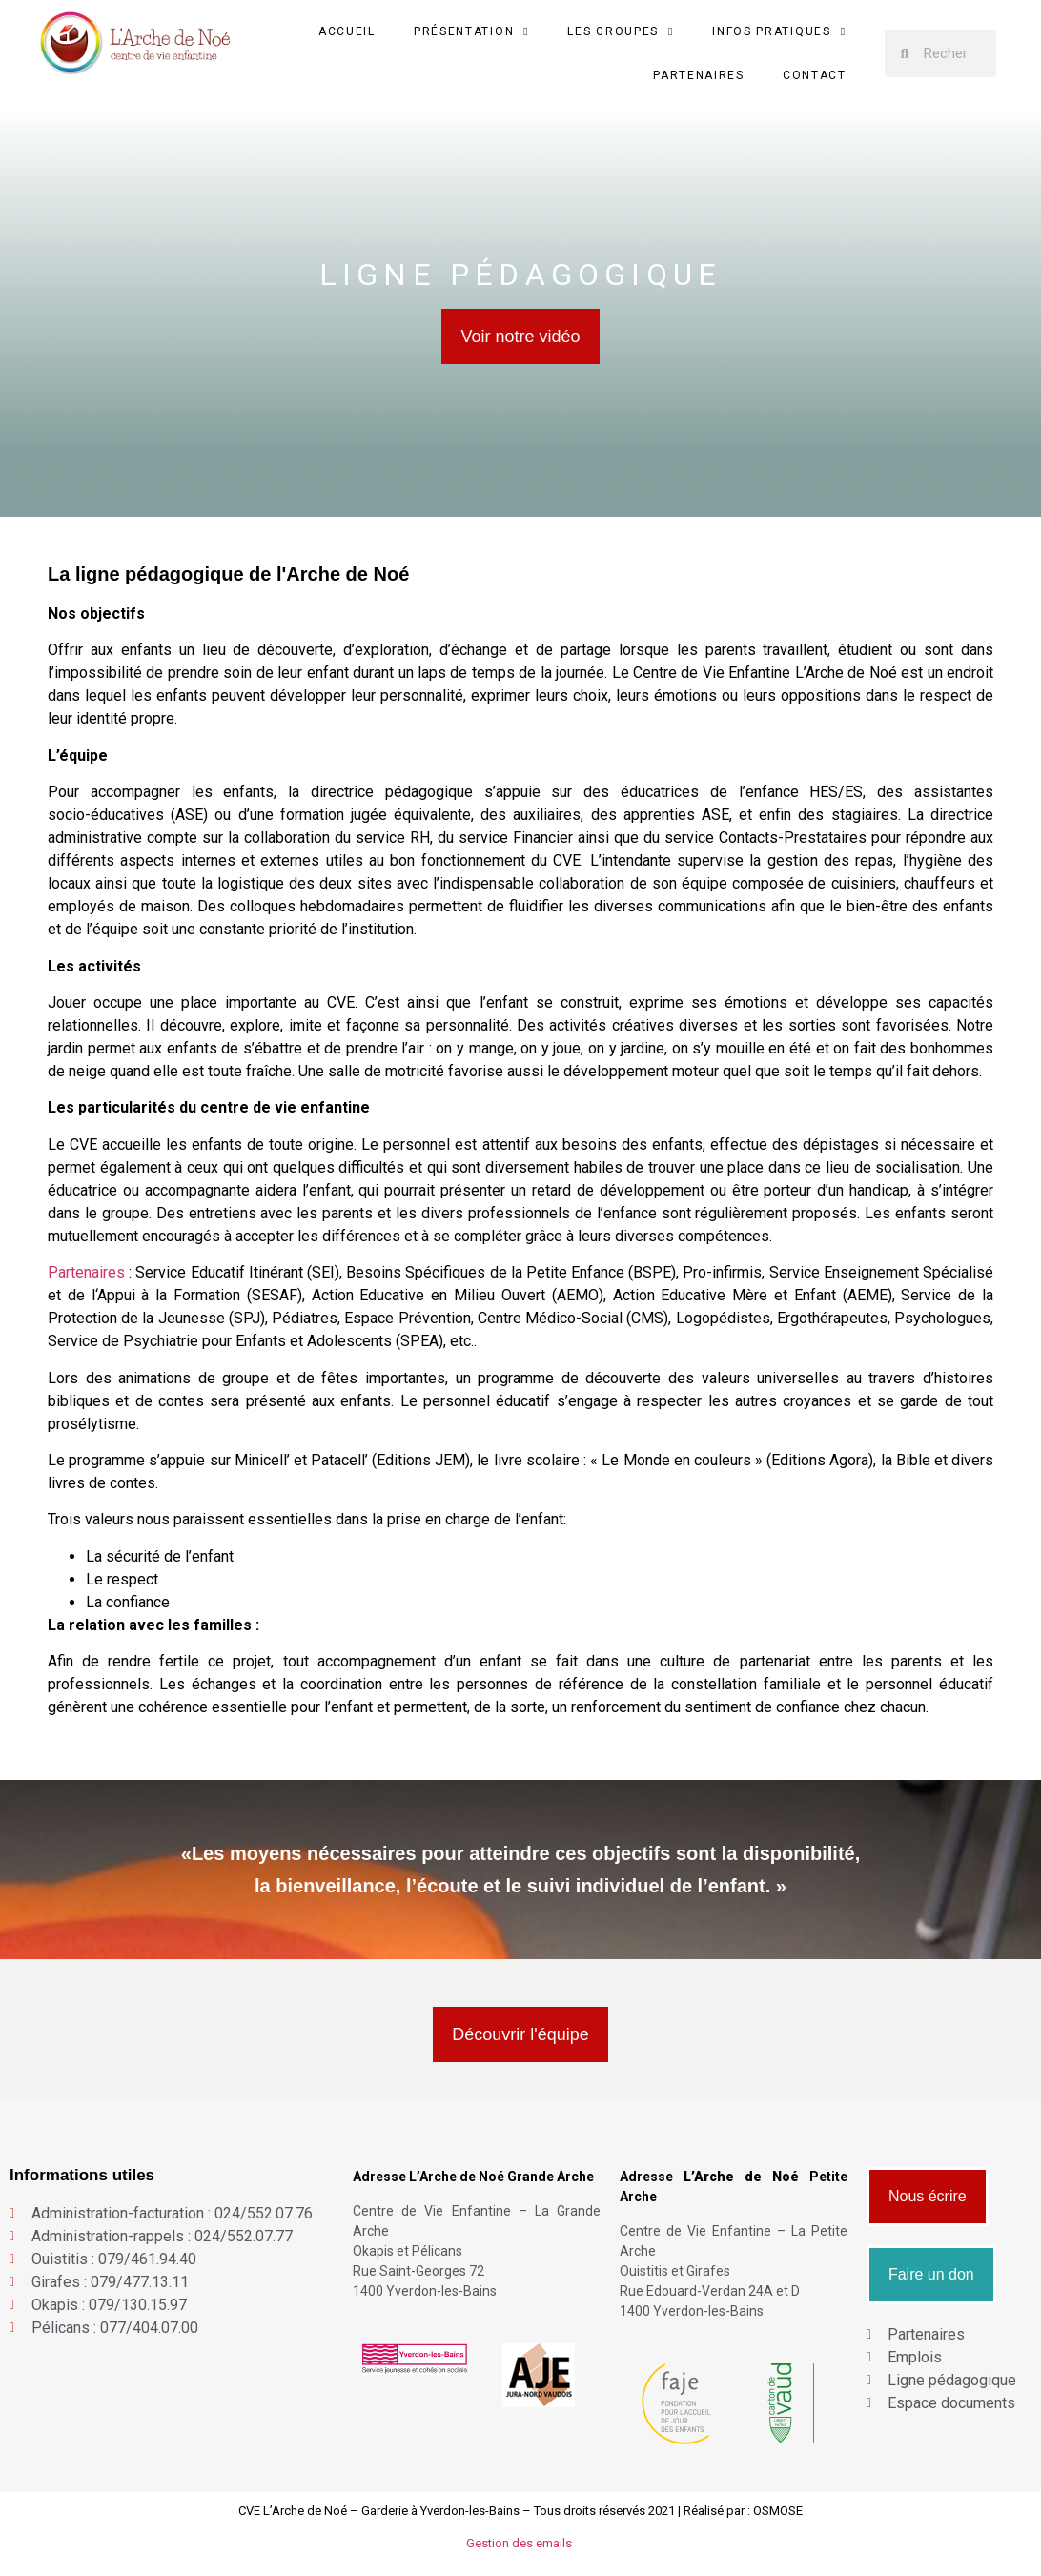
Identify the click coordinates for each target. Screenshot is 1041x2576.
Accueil (347, 31)
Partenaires (699, 75)
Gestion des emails (520, 2543)
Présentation (472, 31)
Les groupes (620, 31)
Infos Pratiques (779, 31)
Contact (815, 75)
